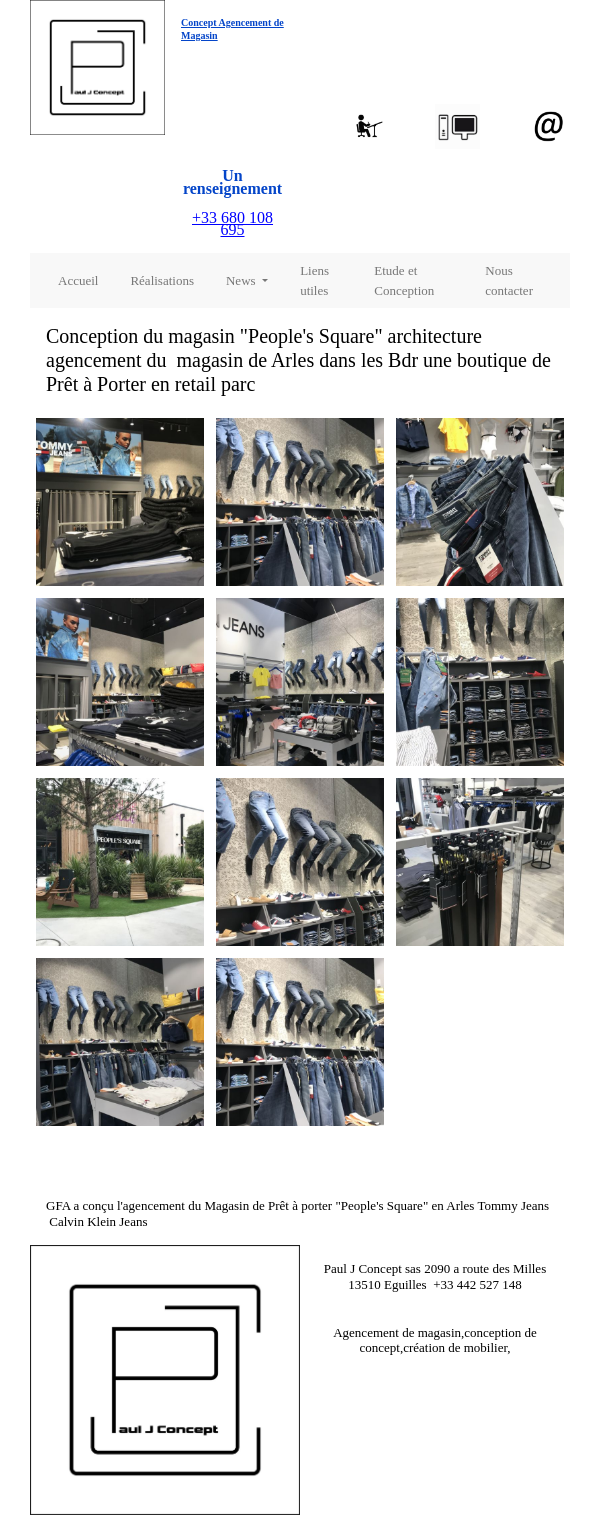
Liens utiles (314, 280)
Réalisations (162, 280)
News (242, 280)
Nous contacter (509, 280)
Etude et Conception (404, 280)
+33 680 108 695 (232, 224)
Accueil (78, 280)
